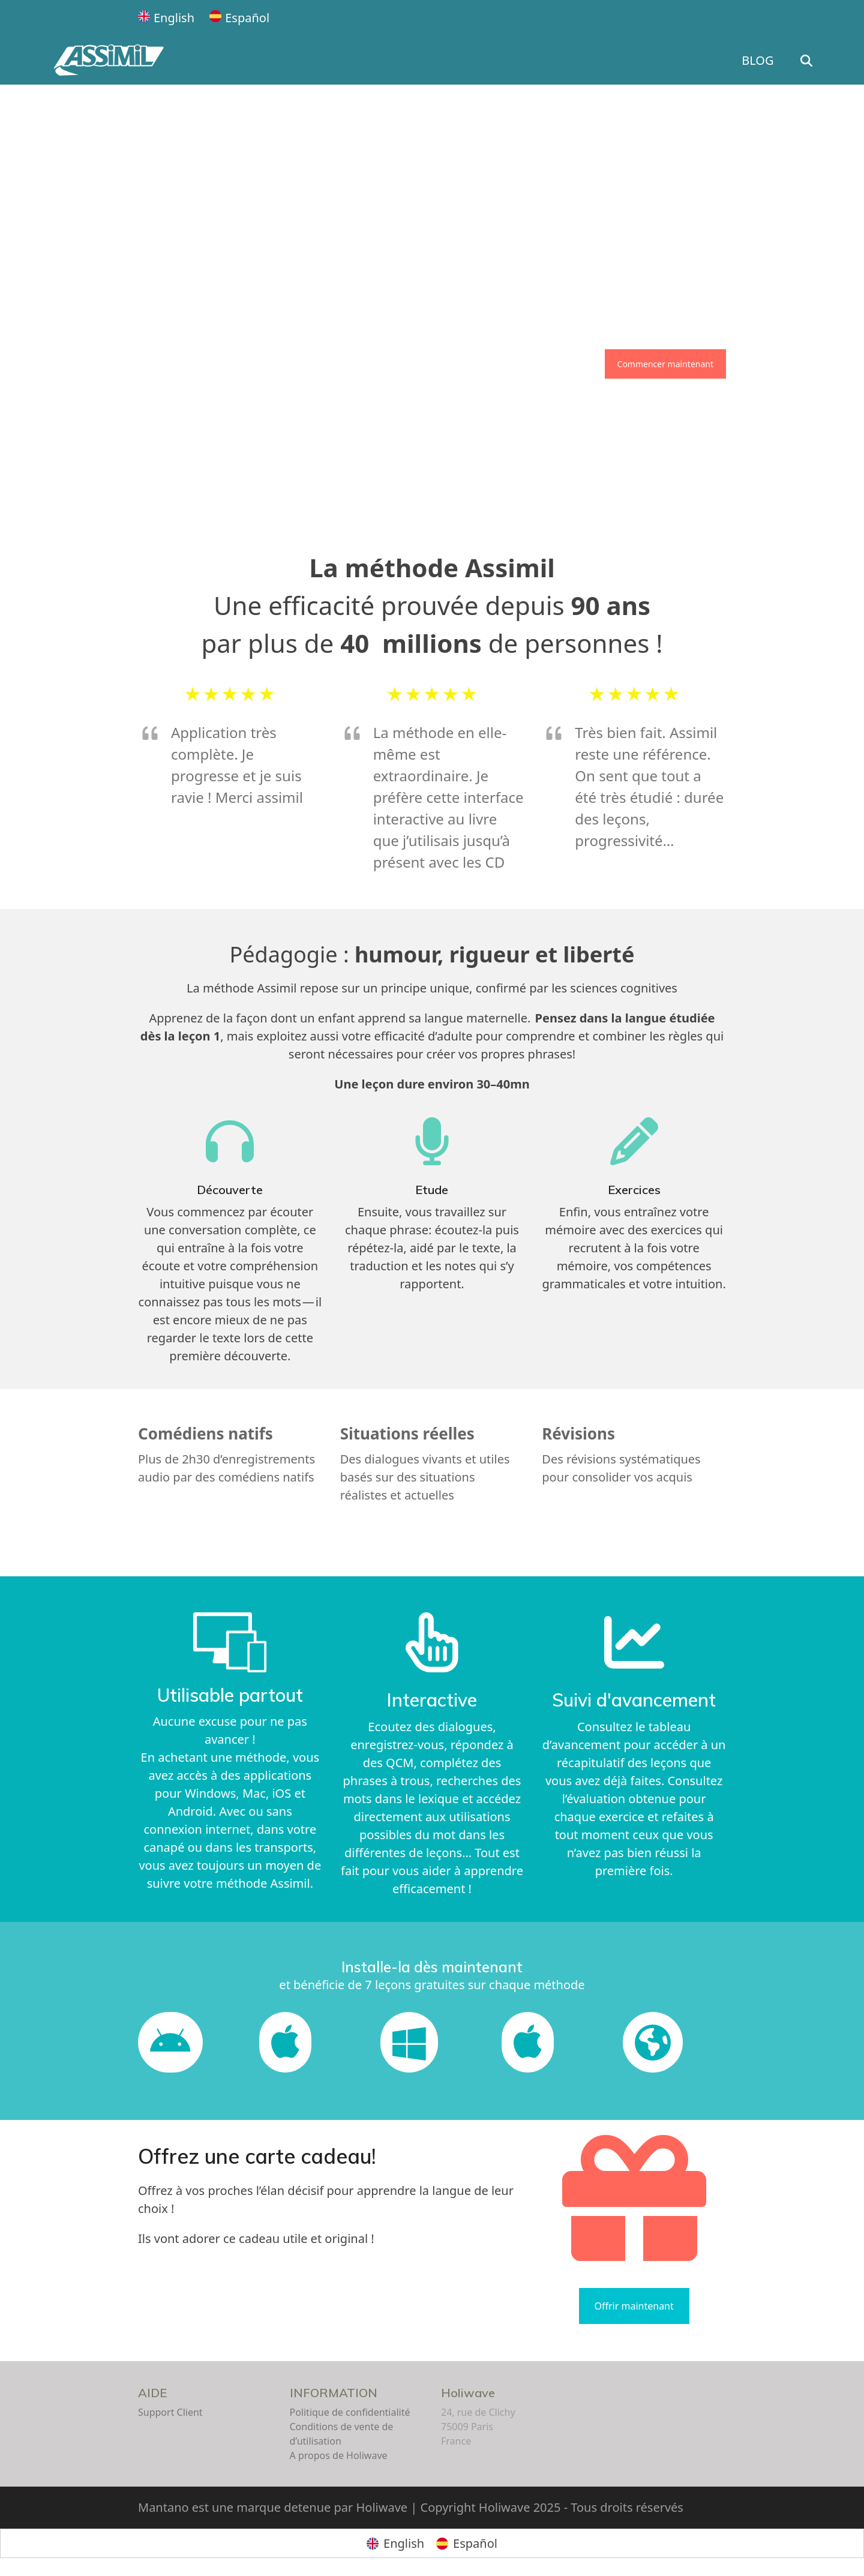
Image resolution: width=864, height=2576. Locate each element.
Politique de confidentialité (350, 2412)
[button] (840, 61)
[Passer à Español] (239, 18)
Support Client (170, 2412)
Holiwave (468, 2392)
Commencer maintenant (665, 364)
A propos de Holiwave (339, 2455)
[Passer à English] (166, 18)
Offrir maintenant (634, 2306)
